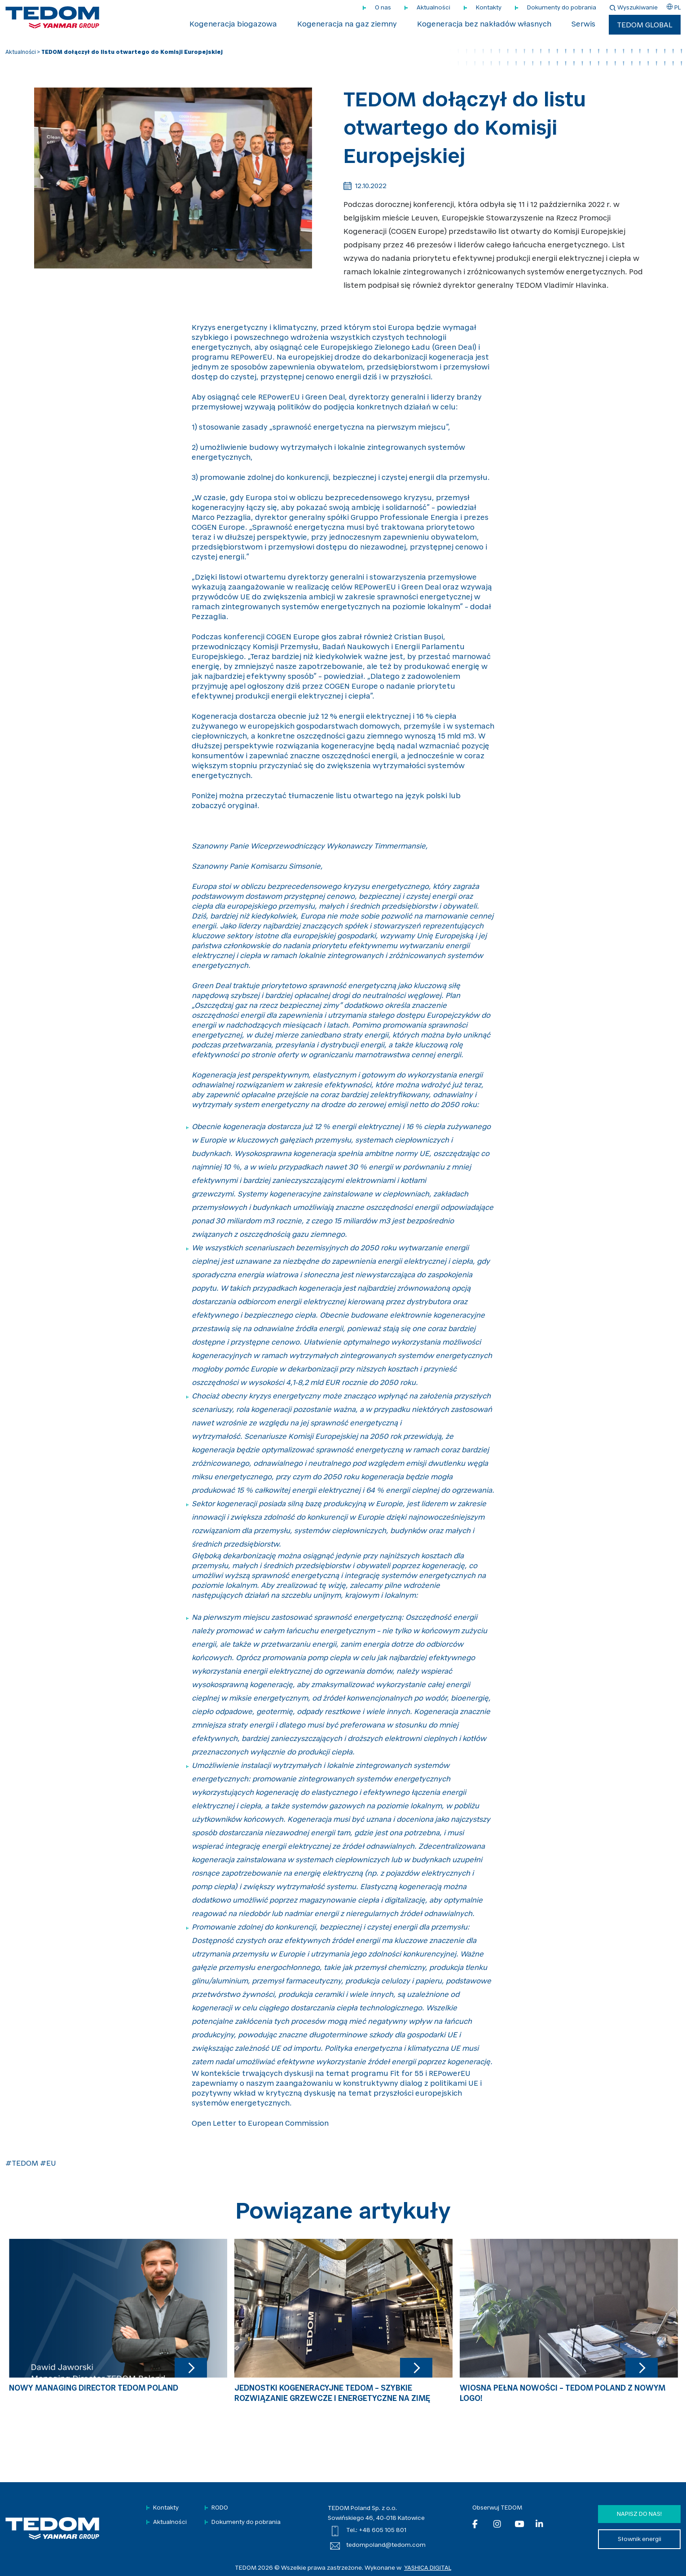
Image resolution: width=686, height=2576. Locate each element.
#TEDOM (21, 2163)
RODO (219, 2508)
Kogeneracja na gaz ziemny (347, 24)
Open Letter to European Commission (260, 2124)
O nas (383, 8)
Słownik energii (639, 2539)
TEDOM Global (645, 25)
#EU (48, 2163)
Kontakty (488, 8)
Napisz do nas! (639, 2514)
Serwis (583, 24)
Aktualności (433, 8)
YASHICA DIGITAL (427, 2568)
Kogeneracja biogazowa (233, 24)
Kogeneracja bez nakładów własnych (484, 24)
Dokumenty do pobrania (561, 8)
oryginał (242, 806)
